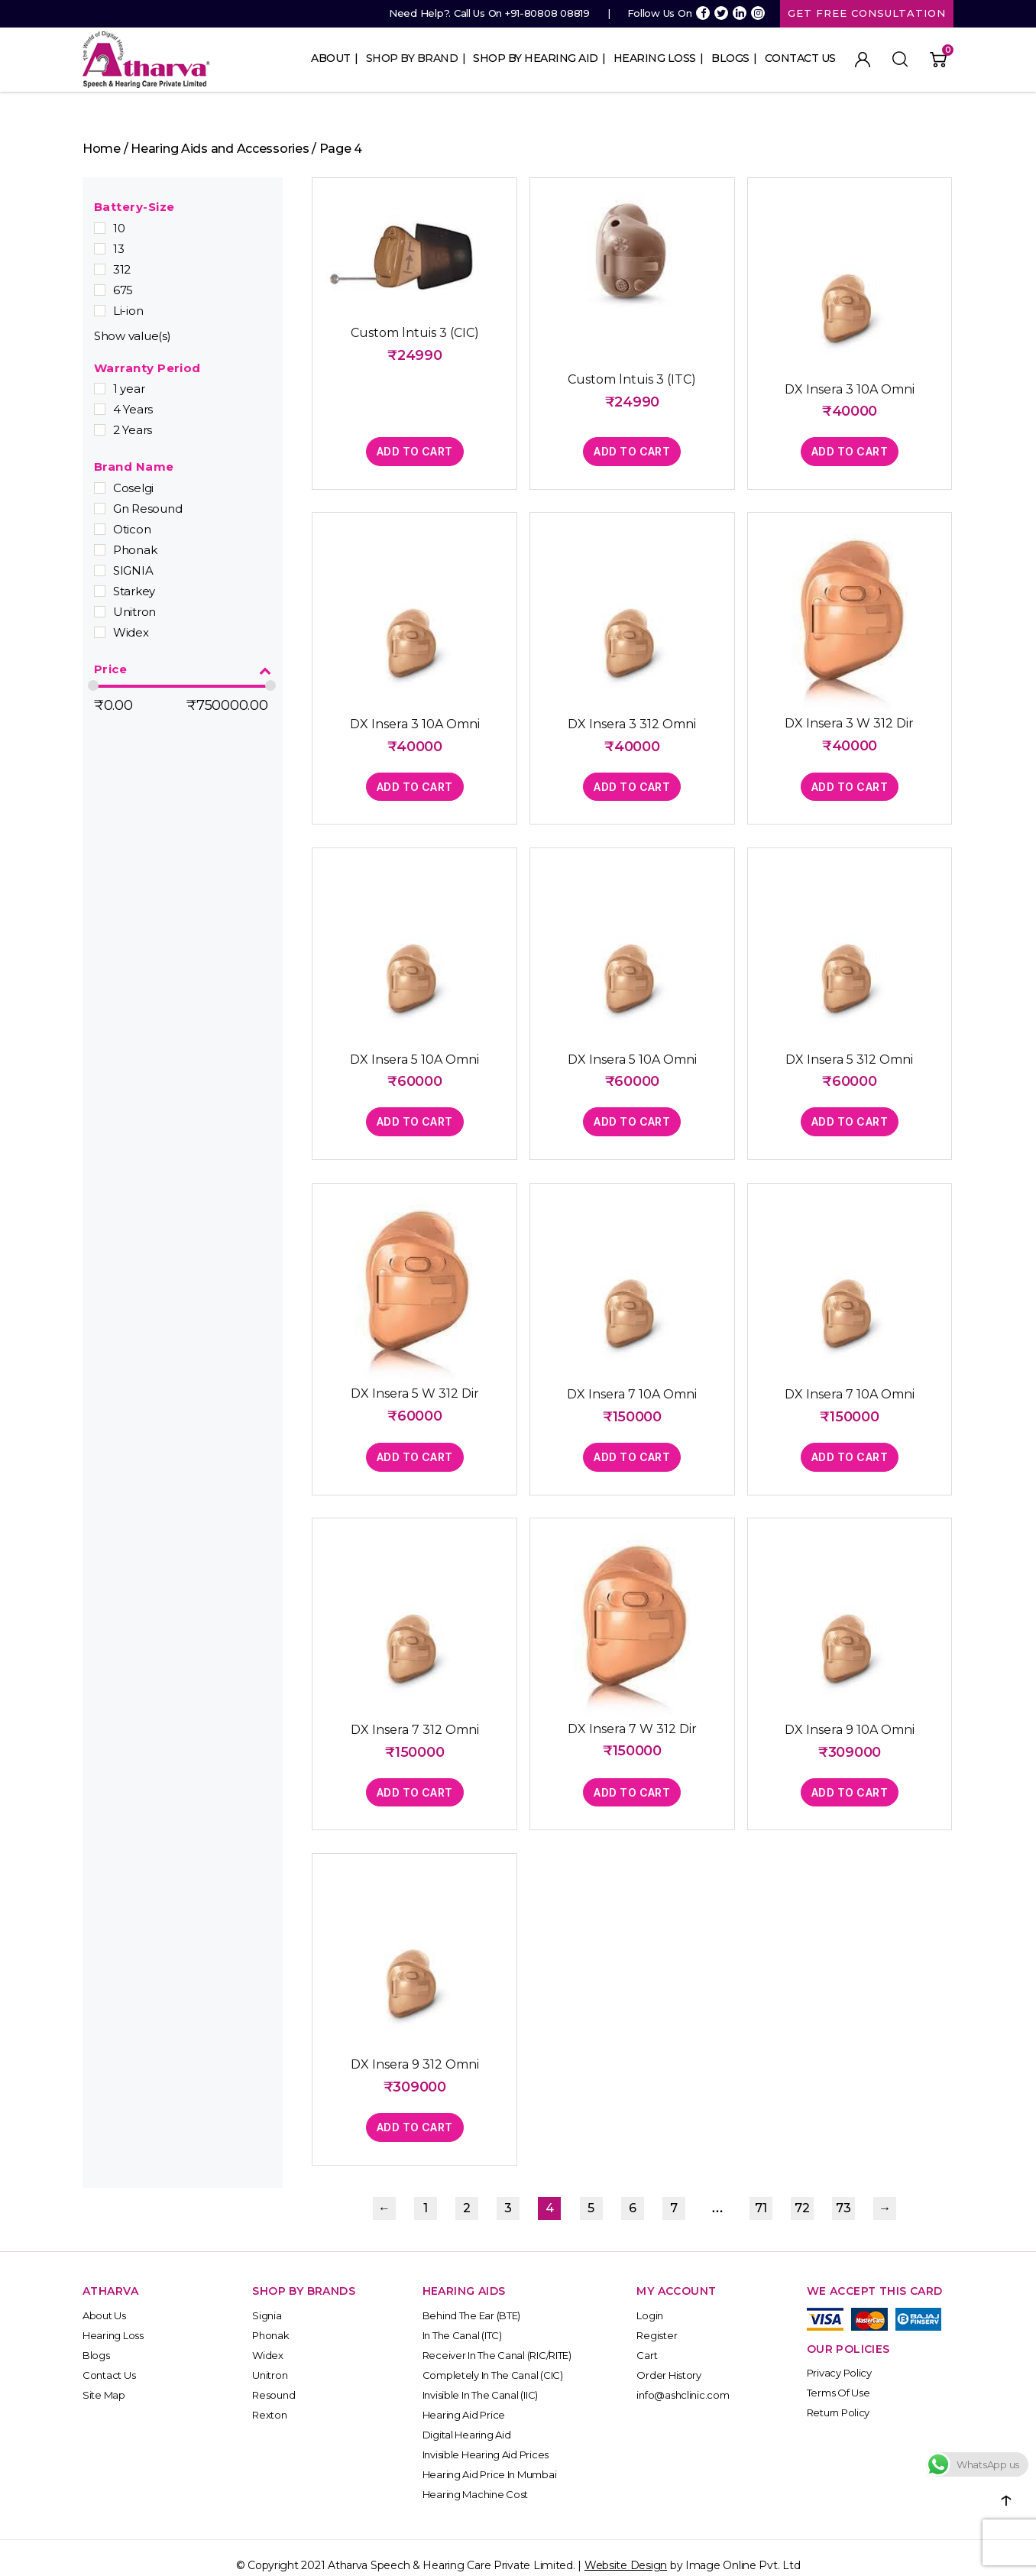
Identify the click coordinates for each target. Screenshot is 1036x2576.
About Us (104, 2300)
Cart (646, 2340)
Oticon (132, 529)
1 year (128, 388)
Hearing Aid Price (463, 2399)
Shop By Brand (412, 58)
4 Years (133, 409)
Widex (131, 632)
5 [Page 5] (591, 2193)
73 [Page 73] (843, 2193)
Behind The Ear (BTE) (471, 2300)
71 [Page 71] (760, 2193)
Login (649, 2300)
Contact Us (800, 58)
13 (118, 248)
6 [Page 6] (632, 2193)
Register (656, 2320)
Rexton (269, 2399)
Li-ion (128, 310)
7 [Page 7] (674, 2193)
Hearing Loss (655, 58)
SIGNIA (133, 570)
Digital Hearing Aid (466, 2419)
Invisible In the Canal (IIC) (480, 2379)
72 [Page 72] (802, 2193)
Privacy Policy (839, 2358)
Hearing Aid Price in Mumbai (489, 2459)
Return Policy (838, 2398)
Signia (266, 2300)
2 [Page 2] (467, 2193)
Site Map (104, 2379)
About (331, 58)
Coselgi (133, 488)
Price (182, 670)
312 (122, 269)
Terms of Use (838, 2378)
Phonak (135, 550)
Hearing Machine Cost (475, 2479)
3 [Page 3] (508, 2193)
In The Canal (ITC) (462, 2320)
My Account (862, 59)
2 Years (132, 430)
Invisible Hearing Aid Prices (485, 2439)
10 (119, 228)
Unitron (134, 611)
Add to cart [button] (413, 448)
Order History (668, 2360)
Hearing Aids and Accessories (220, 148)
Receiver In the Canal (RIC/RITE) (496, 2340)
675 (123, 290)
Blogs (730, 58)
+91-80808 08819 (547, 13)
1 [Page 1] (425, 2193)
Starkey (134, 591)
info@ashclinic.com (682, 2379)
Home (102, 148)
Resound (273, 2379)
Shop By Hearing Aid (535, 58)
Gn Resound (147, 508)
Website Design (625, 2550)
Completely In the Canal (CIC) (492, 2360)
